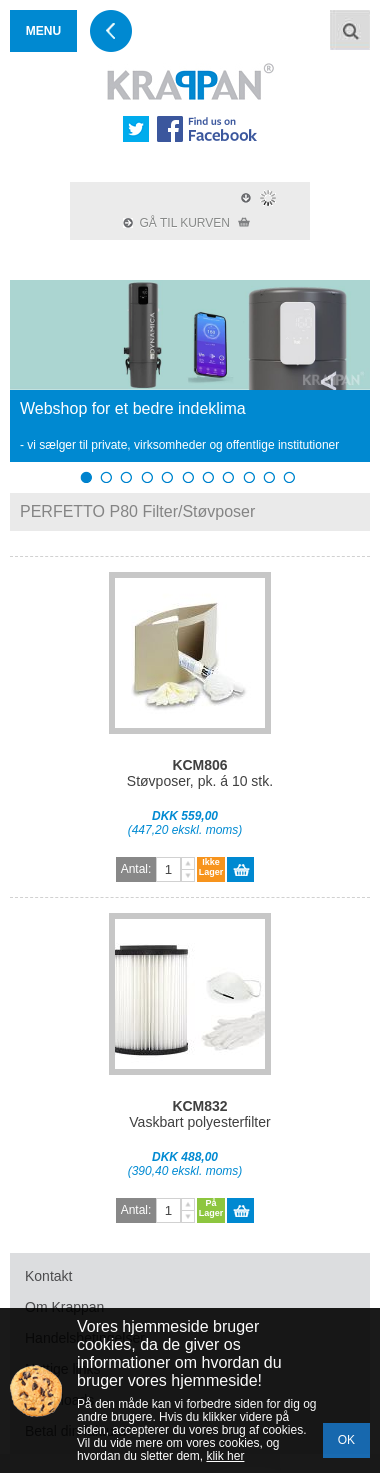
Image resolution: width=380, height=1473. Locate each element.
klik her (225, 1456)
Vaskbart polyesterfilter (199, 1114)
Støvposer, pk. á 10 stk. (200, 773)
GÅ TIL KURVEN (187, 223)
